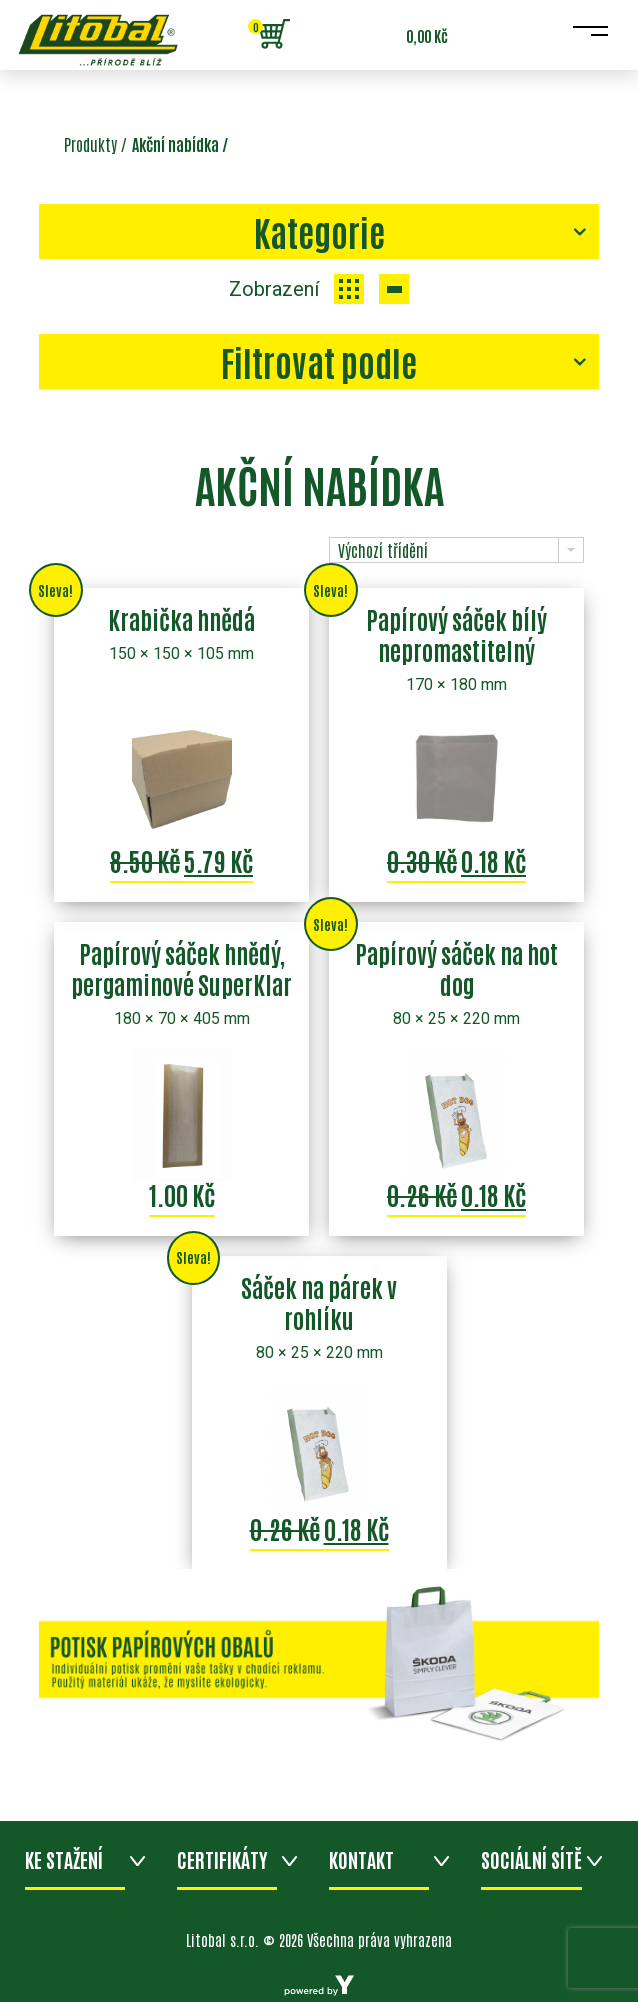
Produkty (90, 144)
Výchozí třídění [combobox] (383, 550)
